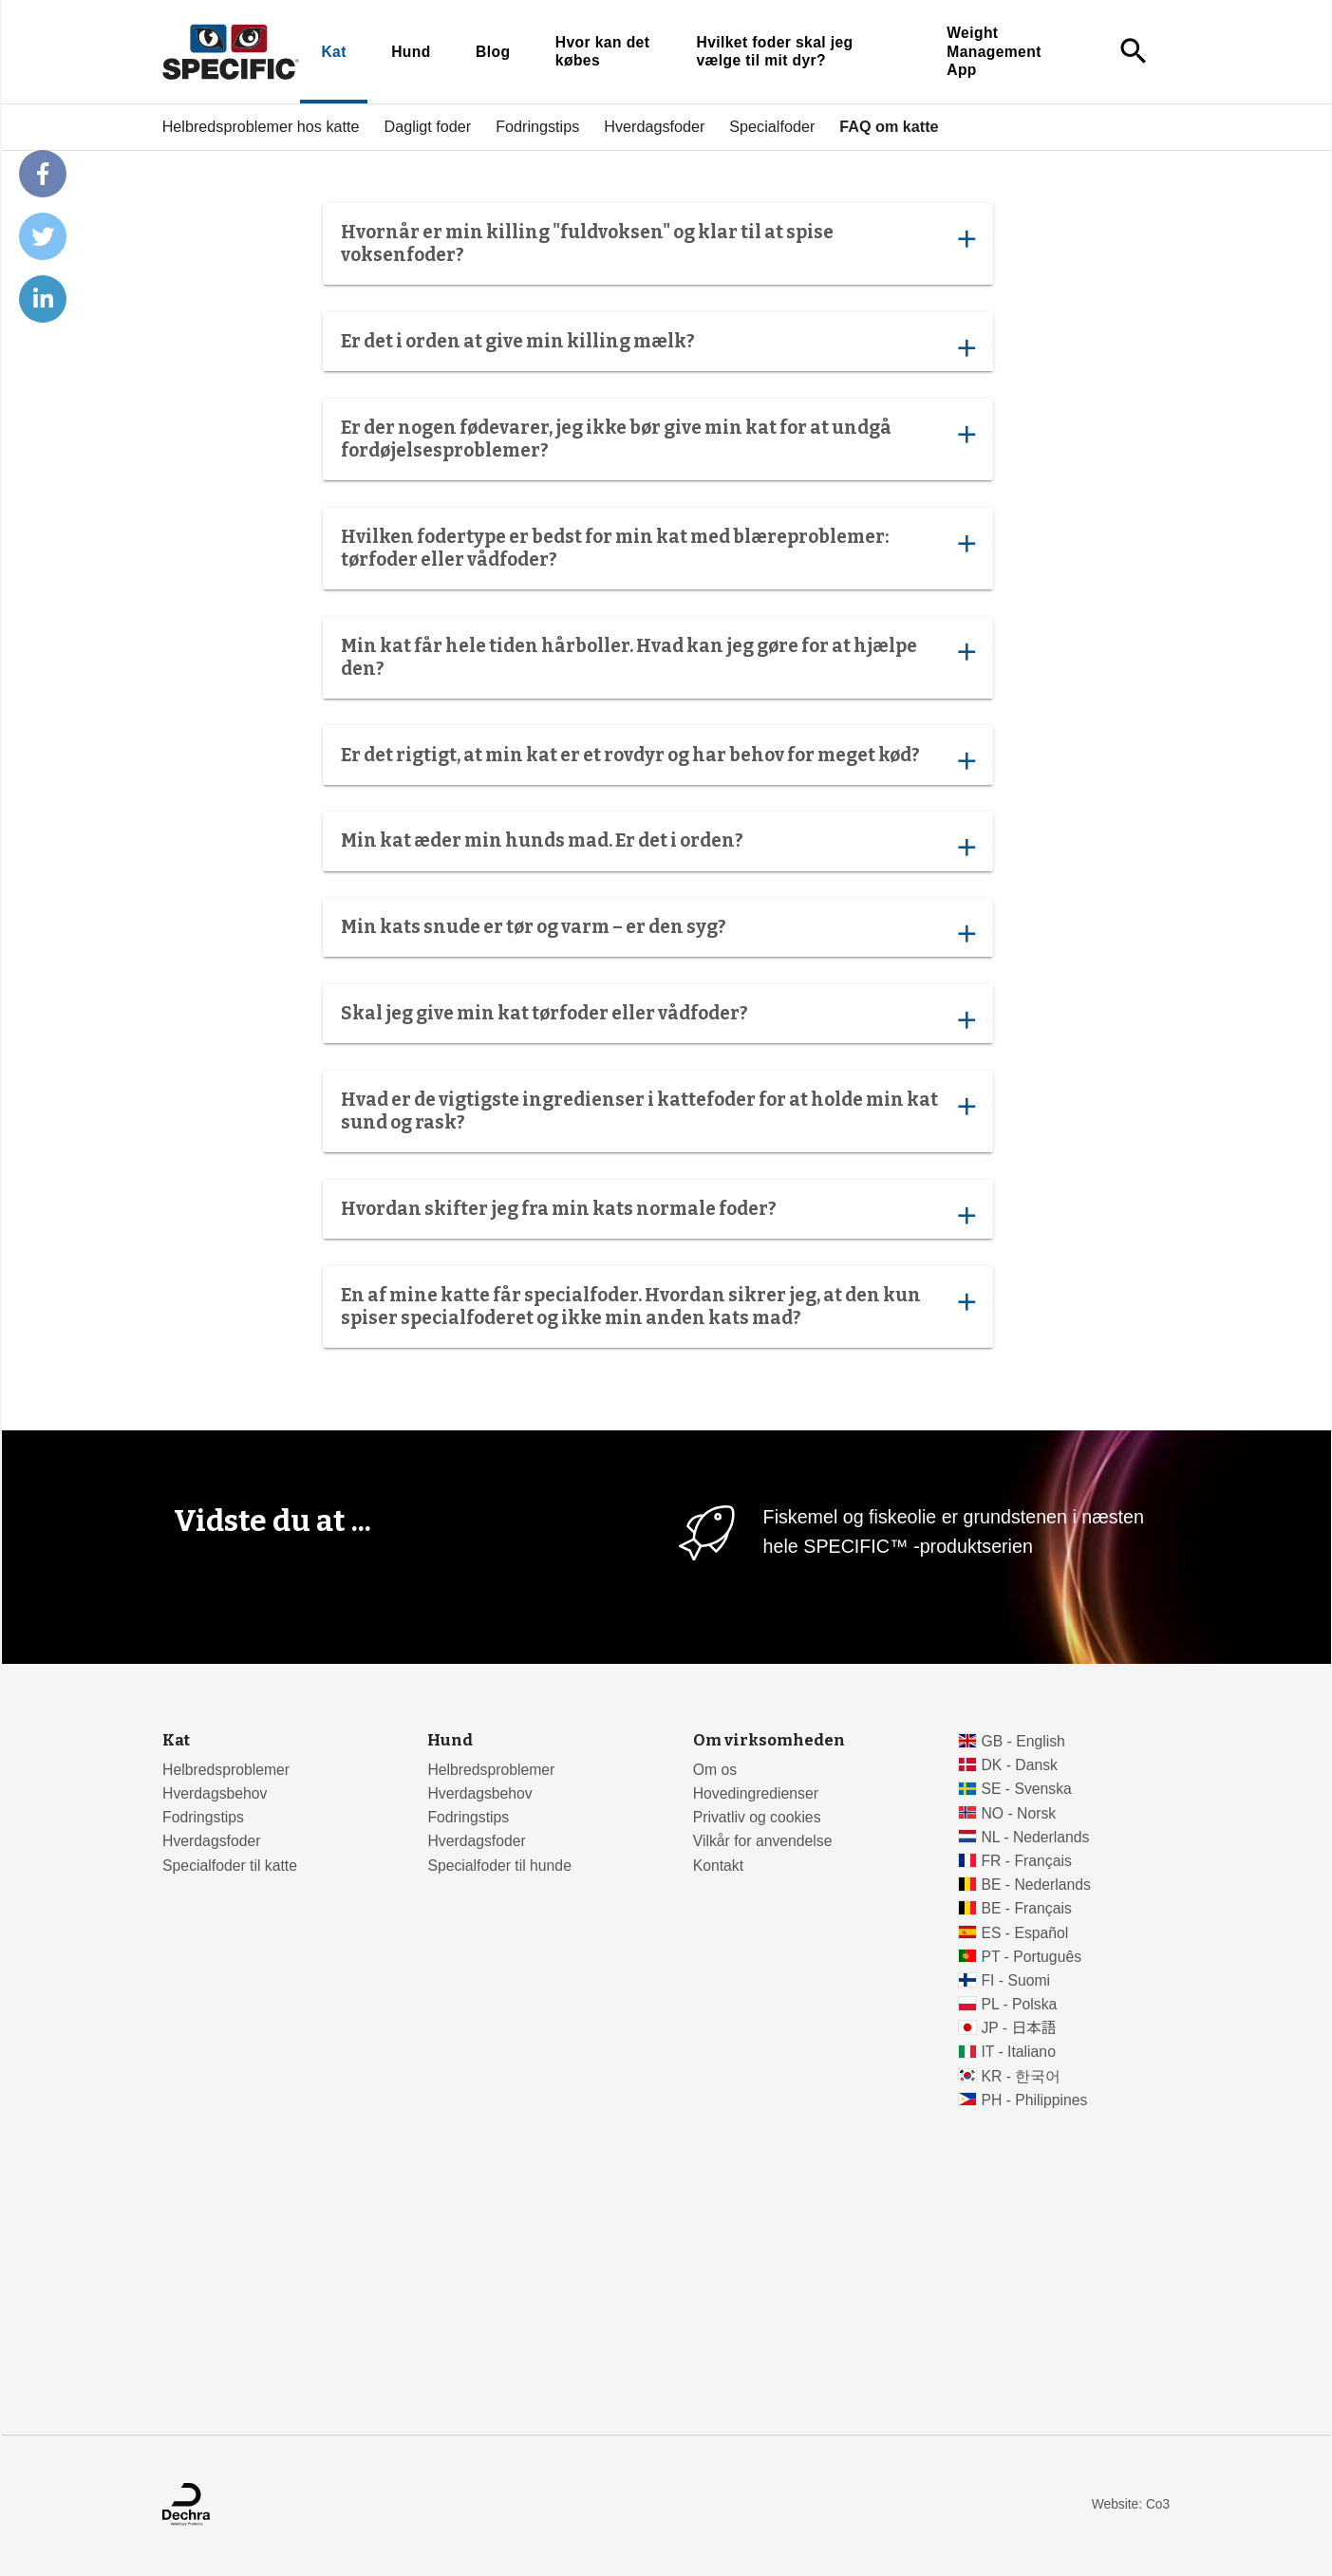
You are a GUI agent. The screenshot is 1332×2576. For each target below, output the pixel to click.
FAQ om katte (888, 126)
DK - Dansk (1019, 1765)
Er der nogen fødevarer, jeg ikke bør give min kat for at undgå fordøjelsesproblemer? (657, 439)
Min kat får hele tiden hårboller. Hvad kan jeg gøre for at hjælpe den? (657, 656)
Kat (333, 52)
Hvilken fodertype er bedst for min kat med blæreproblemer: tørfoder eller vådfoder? (657, 547)
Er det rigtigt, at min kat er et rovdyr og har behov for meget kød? (657, 759)
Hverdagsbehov (214, 1793)
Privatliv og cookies (757, 1817)
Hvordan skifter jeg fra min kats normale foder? (657, 1214)
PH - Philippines (1034, 2100)
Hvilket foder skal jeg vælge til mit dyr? (774, 51)
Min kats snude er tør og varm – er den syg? (657, 932)
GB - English (1022, 1741)
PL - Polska (1019, 2004)
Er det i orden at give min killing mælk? (657, 346)
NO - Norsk (1018, 1813)
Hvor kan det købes (601, 51)
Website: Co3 (1131, 2504)
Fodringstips (537, 126)
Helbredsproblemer (226, 1770)
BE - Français (1026, 1908)
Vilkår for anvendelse (763, 1841)
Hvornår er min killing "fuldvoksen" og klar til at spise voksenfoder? (657, 243)
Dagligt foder (427, 126)
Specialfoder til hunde (499, 1865)
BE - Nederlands (1036, 1884)
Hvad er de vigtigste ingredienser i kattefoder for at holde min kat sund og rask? (657, 1111)
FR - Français (1026, 1861)
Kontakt (718, 1865)
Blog (493, 52)
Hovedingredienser (755, 1793)
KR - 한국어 (1020, 2076)
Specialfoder (772, 126)
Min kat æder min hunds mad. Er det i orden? (657, 846)
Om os (715, 1770)
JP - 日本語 (1018, 2028)
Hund (411, 52)
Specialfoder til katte (229, 1865)
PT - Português (1031, 1957)
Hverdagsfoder (654, 126)
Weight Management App (994, 51)
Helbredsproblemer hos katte (260, 126)
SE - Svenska (1026, 1789)
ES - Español (1024, 1933)
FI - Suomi (1015, 1980)
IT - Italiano (1018, 2052)
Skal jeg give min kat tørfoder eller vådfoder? (657, 1018)
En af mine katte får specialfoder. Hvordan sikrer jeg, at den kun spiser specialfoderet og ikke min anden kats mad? (657, 1306)
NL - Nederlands (1035, 1837)
